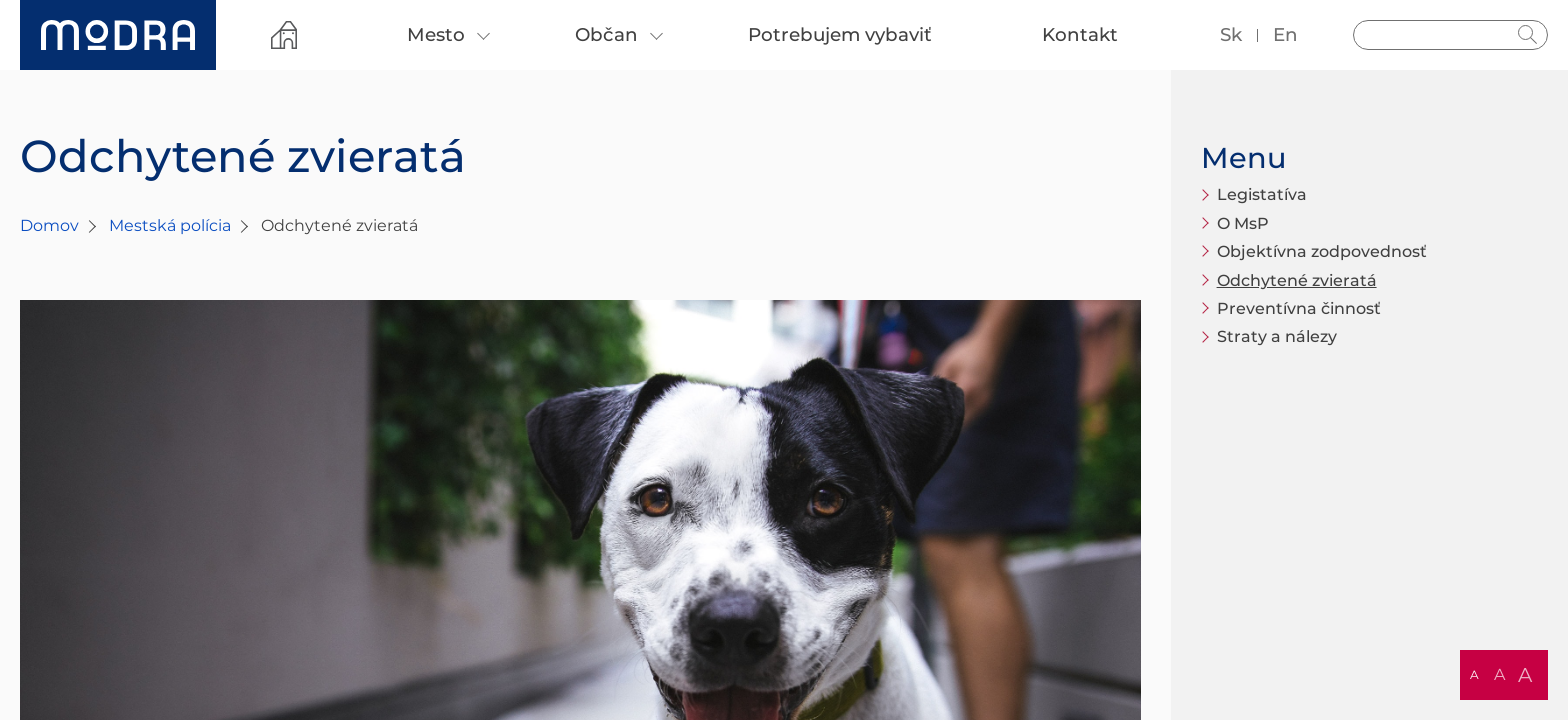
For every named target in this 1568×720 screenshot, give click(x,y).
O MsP (1243, 223)
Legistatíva (1262, 194)
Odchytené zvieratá (1297, 280)
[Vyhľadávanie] (1450, 35)
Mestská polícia (170, 225)
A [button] (1474, 674)
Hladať (1528, 35)
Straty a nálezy (1277, 336)
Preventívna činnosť (1299, 308)
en (1285, 34)
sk (1231, 34)
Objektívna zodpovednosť (1322, 251)
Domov (49, 225)
